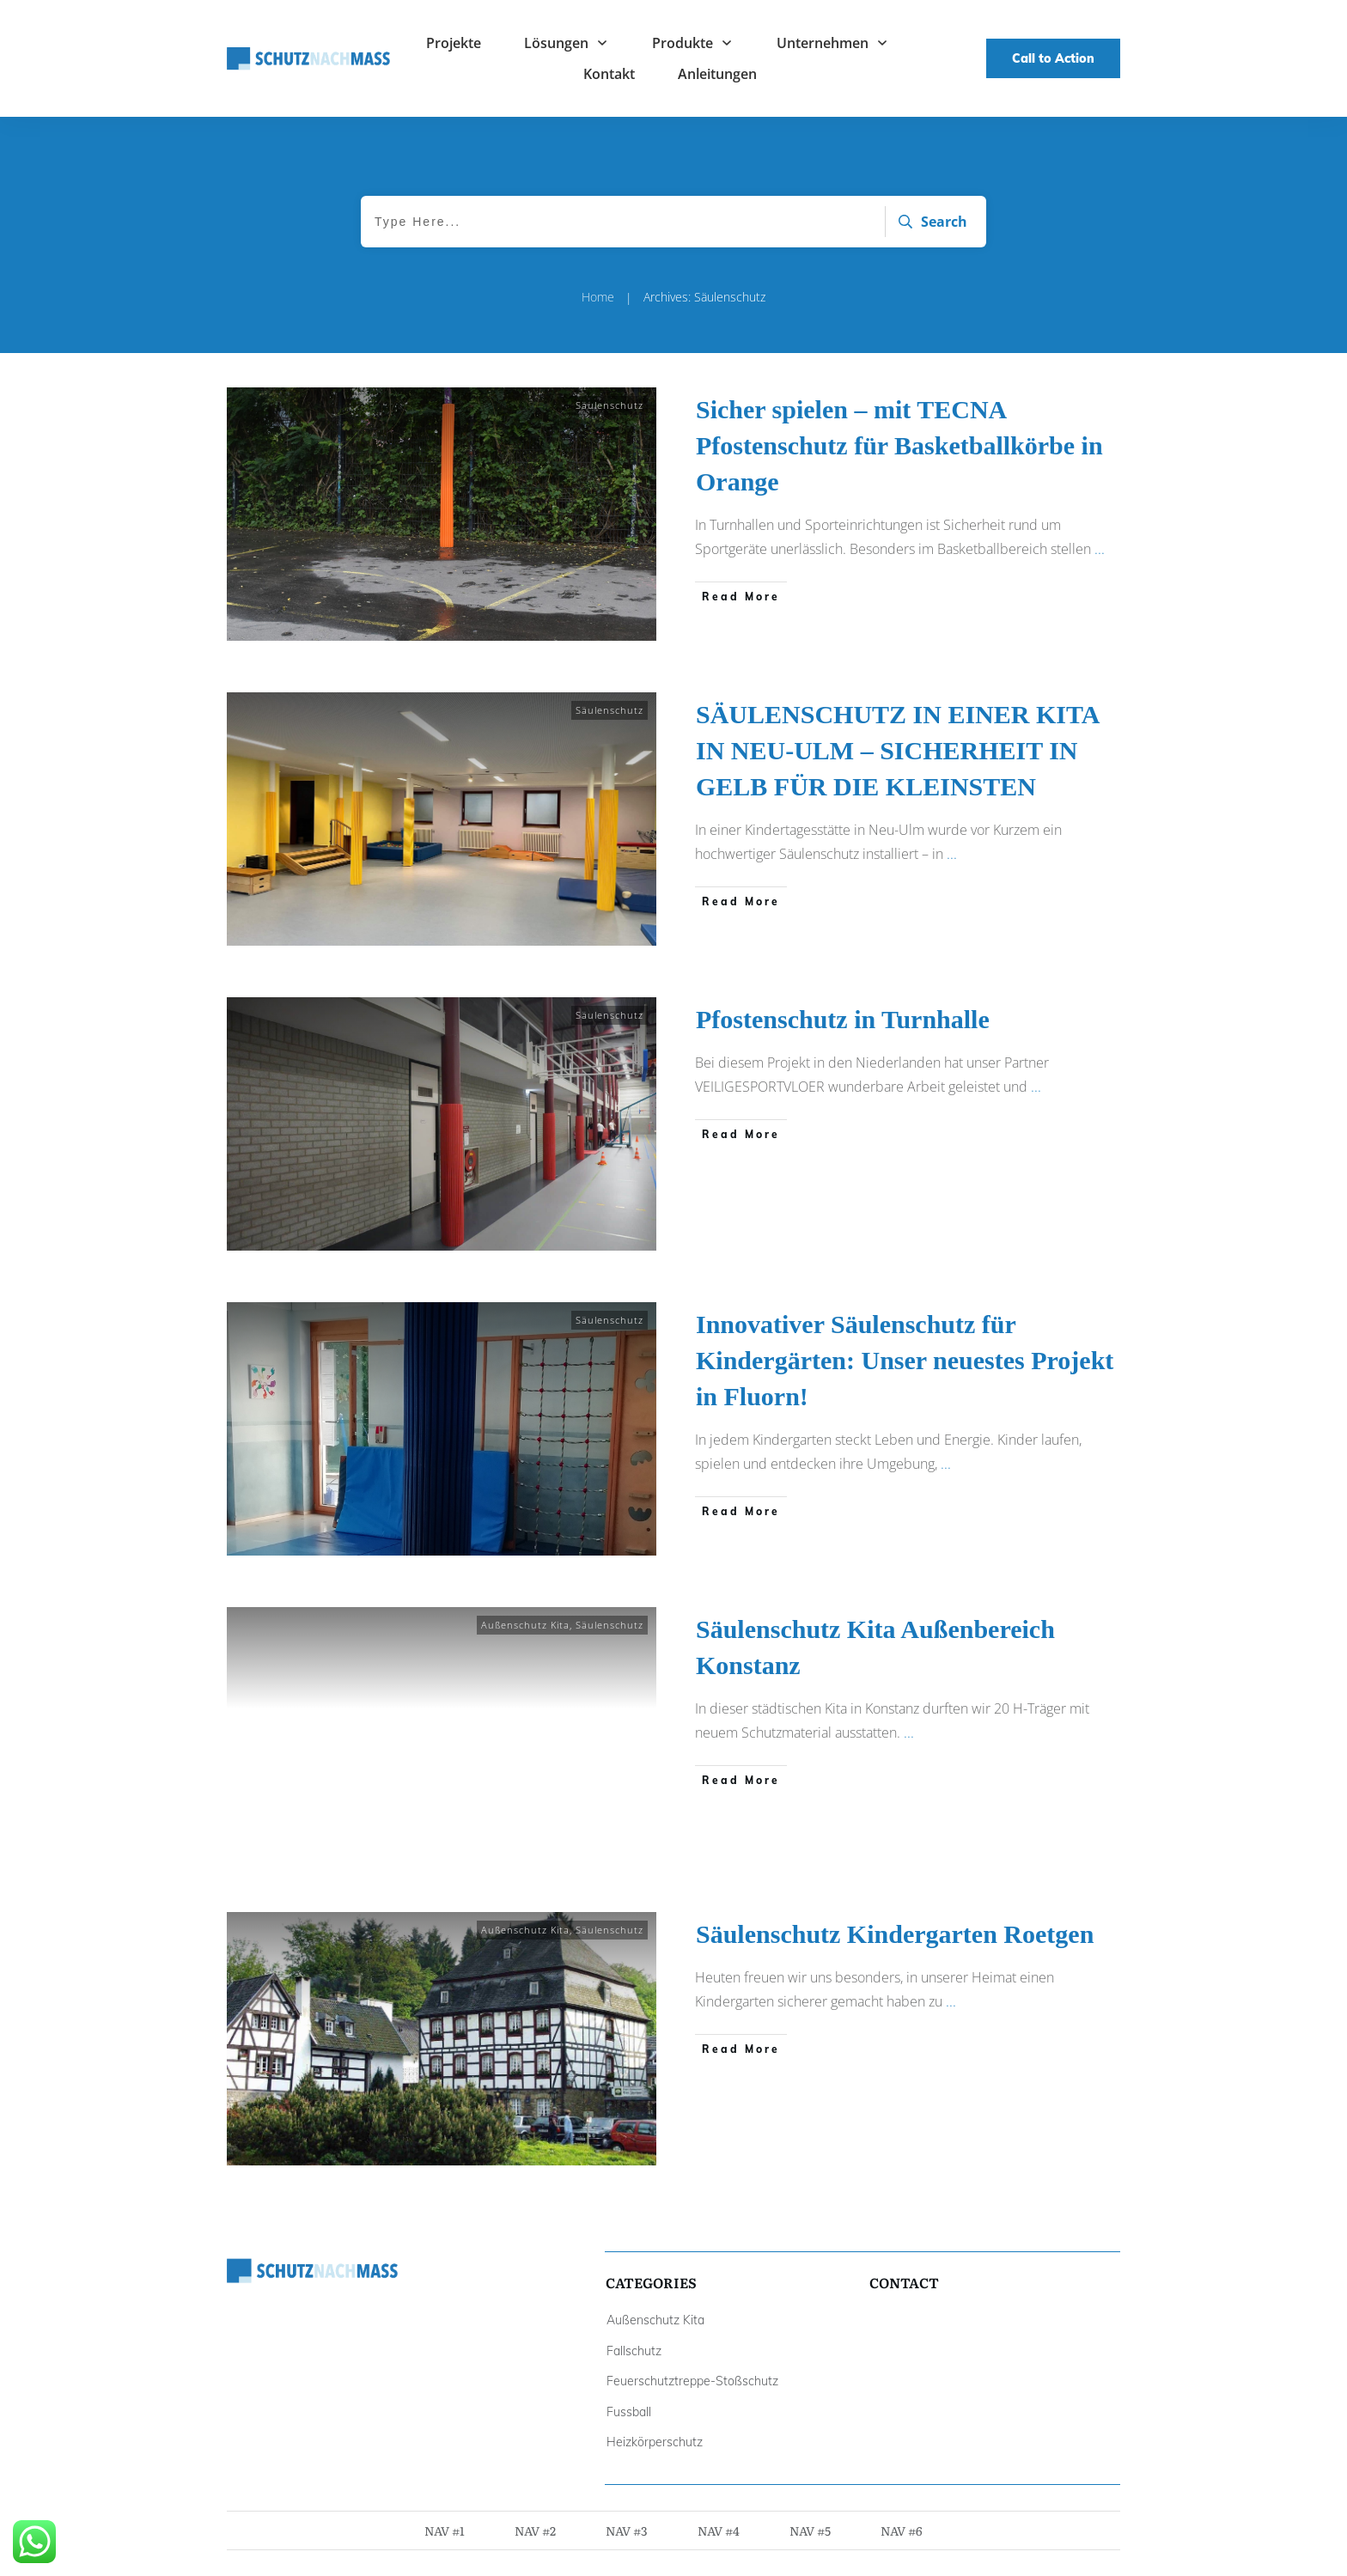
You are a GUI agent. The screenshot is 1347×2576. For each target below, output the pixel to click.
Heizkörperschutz (654, 2442)
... (1099, 548)
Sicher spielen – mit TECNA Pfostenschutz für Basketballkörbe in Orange (899, 445)
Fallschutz (633, 2351)
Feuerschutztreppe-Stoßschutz (692, 2381)
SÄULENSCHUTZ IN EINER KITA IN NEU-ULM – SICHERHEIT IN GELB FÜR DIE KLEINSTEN (897, 750)
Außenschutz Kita (525, 1624)
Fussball (628, 2412)
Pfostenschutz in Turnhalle (843, 1019)
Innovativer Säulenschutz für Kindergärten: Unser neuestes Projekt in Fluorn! (904, 1360)
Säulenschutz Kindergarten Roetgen (895, 1934)
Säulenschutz (609, 405)
